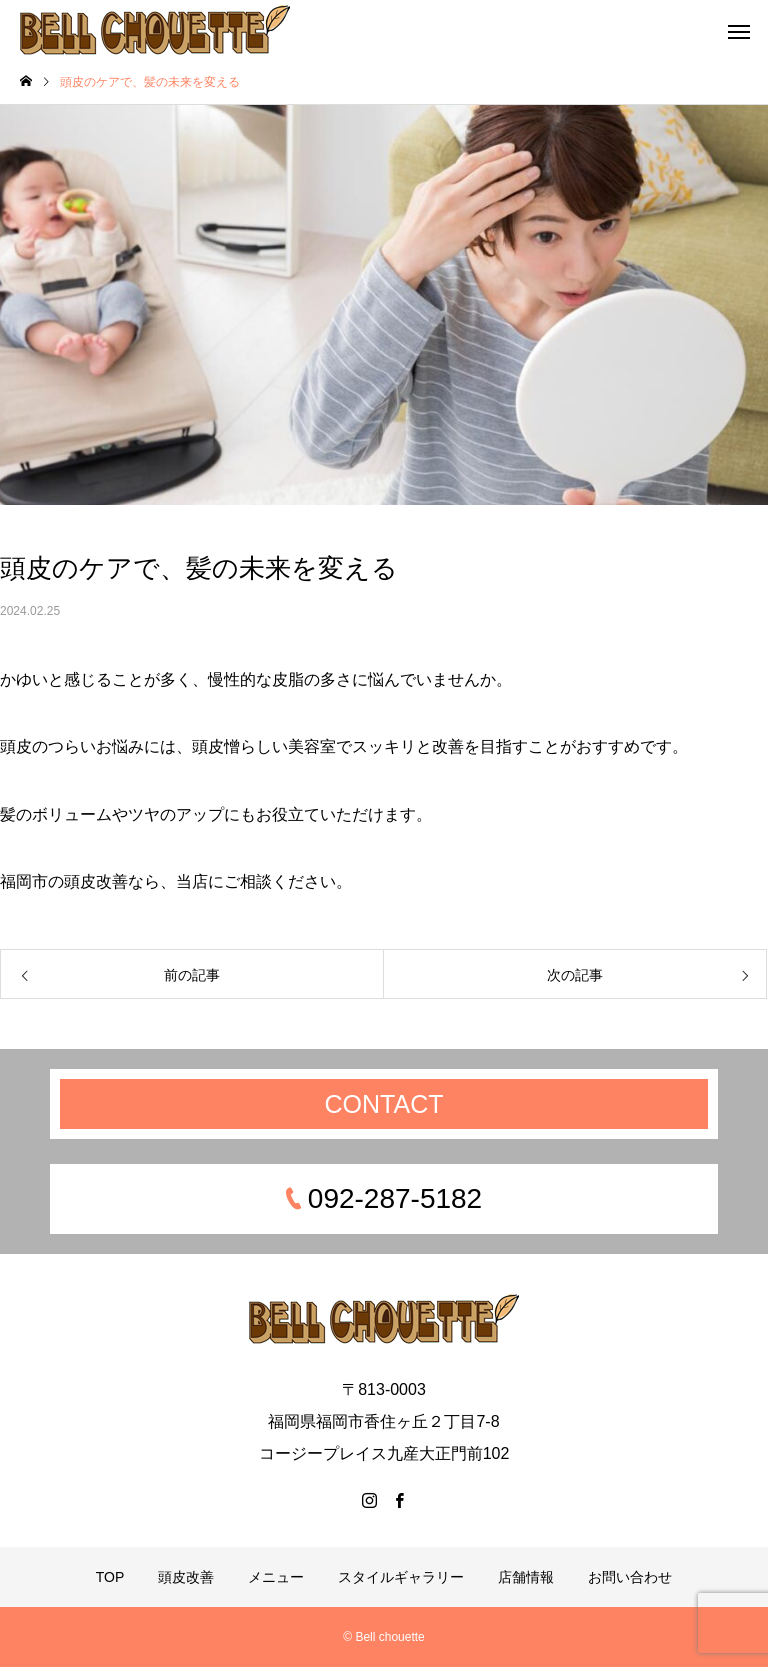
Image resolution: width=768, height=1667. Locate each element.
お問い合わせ (630, 1577)
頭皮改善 (186, 1577)
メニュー (276, 1577)
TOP (110, 1577)
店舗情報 (526, 1577)
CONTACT (384, 1104)
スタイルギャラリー (401, 1577)
